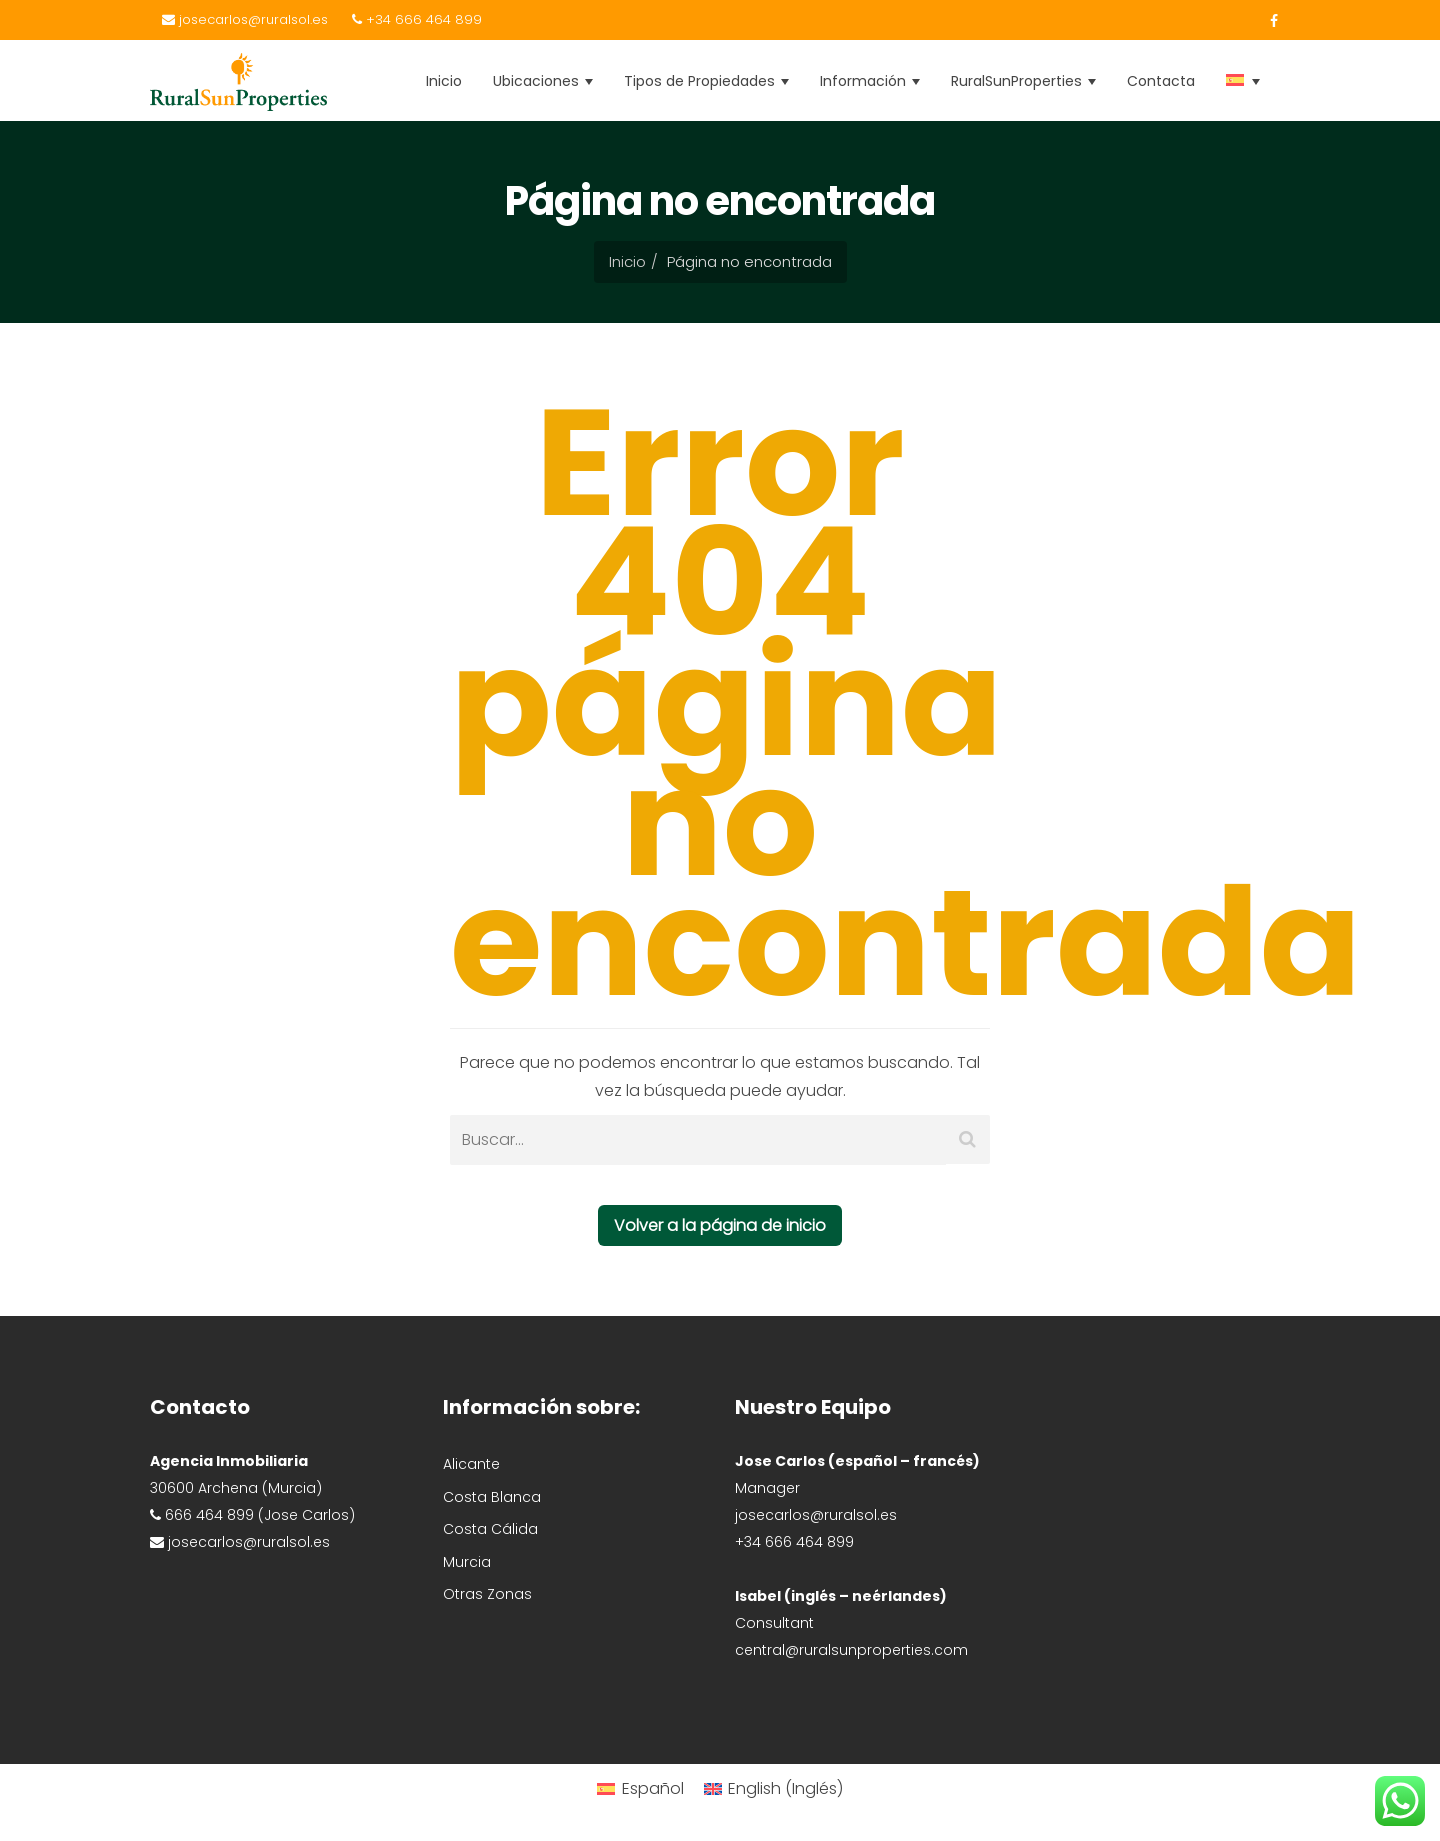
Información (870, 81)
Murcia (467, 1562)
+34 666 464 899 (417, 19)
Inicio (444, 81)
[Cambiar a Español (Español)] (640, 1788)
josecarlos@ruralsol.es (245, 19)
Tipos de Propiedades (706, 81)
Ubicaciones (543, 81)
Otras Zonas (487, 1594)
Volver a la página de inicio (720, 1225)
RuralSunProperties (1023, 81)
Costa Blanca (492, 1497)
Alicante (471, 1464)
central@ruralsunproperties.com (851, 1650)
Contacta (1161, 81)
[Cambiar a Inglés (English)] (773, 1788)
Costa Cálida (490, 1529)
